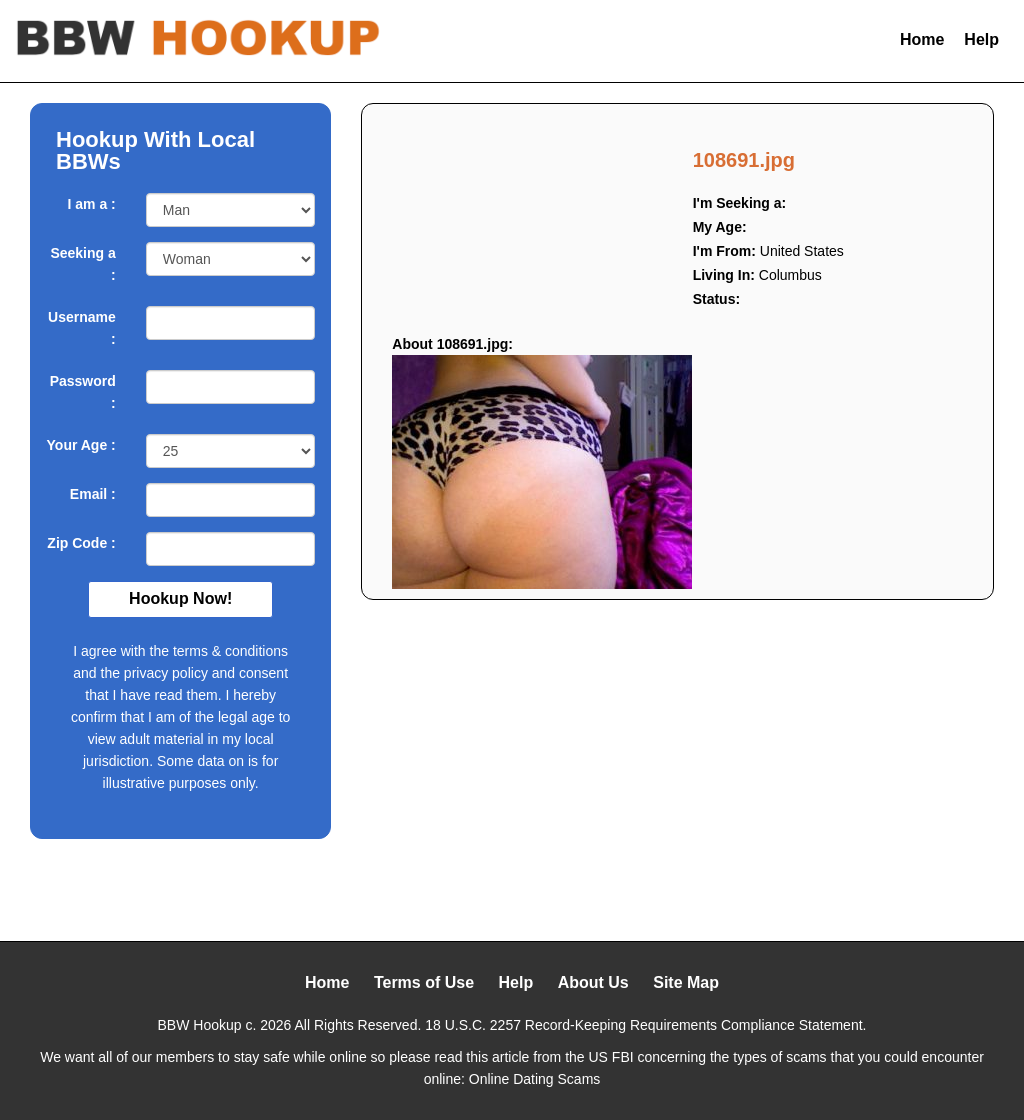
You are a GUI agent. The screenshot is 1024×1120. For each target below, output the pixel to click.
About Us (593, 982)
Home (922, 39)
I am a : (92, 204)
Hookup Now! (180, 598)
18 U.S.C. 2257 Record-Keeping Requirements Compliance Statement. (645, 1025)
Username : (82, 328)
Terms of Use (424, 982)
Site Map (686, 982)
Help (981, 39)
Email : (93, 494)
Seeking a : (82, 264)
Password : (83, 392)
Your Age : (81, 445)
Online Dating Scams (535, 1079)
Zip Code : (81, 543)
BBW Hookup (200, 1025)
